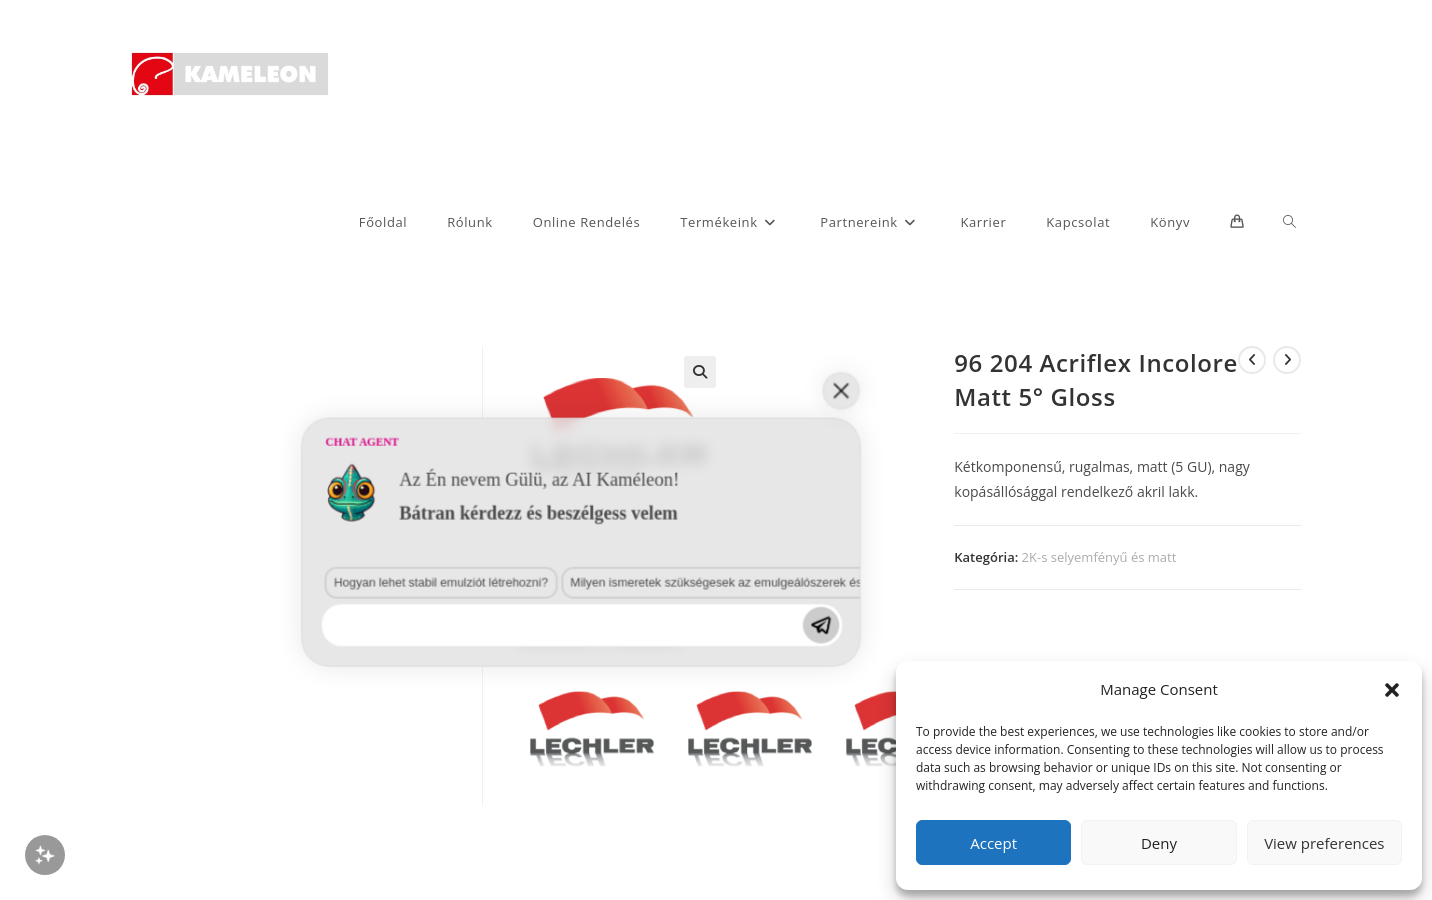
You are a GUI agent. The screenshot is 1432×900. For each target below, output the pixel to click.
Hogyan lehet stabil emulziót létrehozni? (158, 790)
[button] (1392, 690)
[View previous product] (1252, 360)
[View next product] (1287, 360)
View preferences (1324, 843)
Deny (1159, 843)
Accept (993, 843)
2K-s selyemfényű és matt (1099, 557)
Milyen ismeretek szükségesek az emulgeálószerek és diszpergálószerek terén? (412, 790)
